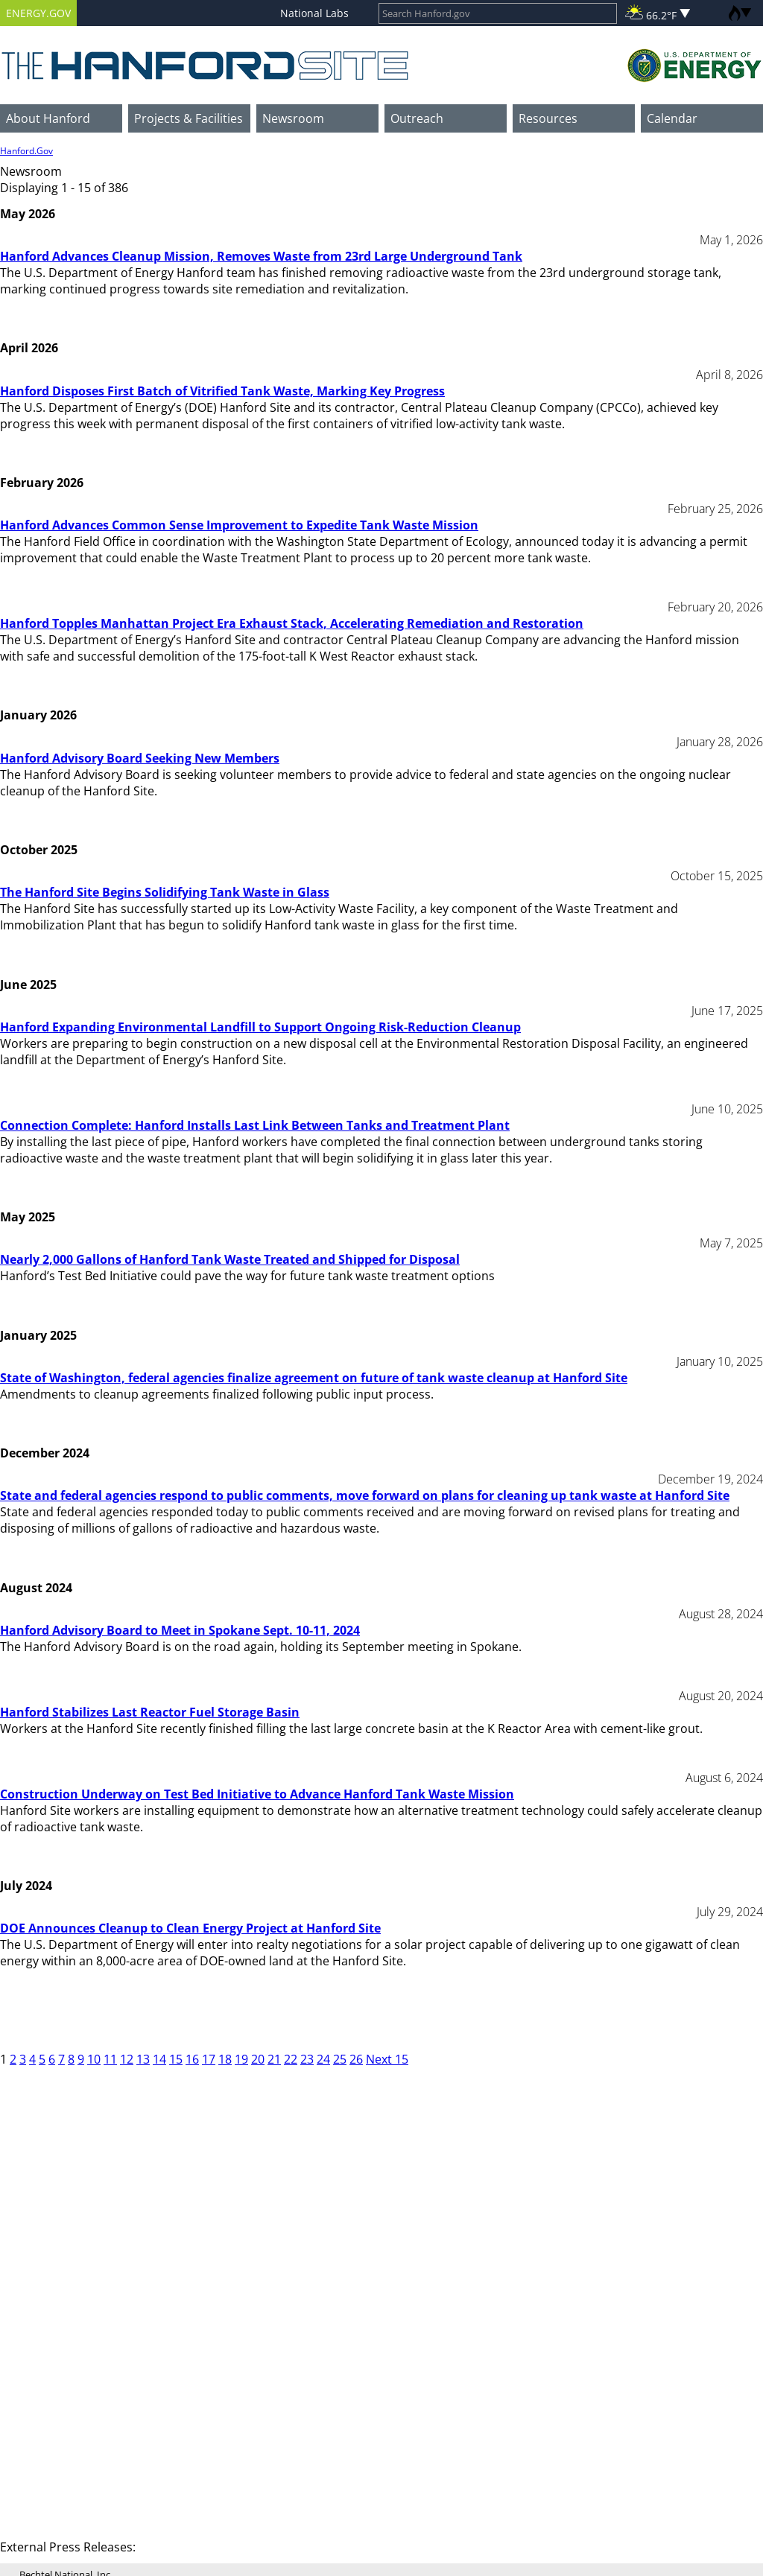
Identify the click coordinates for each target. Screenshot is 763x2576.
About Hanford (48, 118)
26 (356, 2059)
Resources (548, 118)
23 (307, 2059)
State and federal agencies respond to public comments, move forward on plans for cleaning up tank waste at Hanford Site (364, 1495)
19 (241, 2059)
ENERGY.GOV (38, 13)
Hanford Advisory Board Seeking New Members (139, 758)
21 (274, 2059)
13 (143, 2059)
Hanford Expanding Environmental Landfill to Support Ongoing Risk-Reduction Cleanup (260, 1027)
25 (339, 2059)
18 (225, 2059)
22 (290, 2059)
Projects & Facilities (188, 118)
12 (126, 2059)
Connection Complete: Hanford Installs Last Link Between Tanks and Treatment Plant (255, 1125)
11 (110, 2059)
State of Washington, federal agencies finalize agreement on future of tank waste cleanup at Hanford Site (313, 1378)
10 (94, 2059)
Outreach (416, 118)
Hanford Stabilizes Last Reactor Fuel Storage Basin (150, 1712)
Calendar (672, 118)
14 (159, 2059)
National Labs (314, 13)
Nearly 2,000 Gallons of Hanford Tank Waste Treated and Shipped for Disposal (230, 1259)
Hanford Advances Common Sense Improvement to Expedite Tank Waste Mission (239, 525)
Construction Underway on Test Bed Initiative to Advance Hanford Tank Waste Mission (257, 1794)
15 (176, 2059)
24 (323, 2059)
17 (208, 2059)
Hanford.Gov (26, 150)
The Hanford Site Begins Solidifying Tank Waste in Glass (164, 892)
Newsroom (293, 118)
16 (192, 2059)
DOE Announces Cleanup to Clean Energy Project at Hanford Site (190, 1928)
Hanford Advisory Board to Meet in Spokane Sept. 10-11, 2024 (180, 1630)
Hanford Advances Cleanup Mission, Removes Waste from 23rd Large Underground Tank (261, 256)
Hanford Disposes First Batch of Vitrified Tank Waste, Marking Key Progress (222, 391)
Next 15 (387, 2059)
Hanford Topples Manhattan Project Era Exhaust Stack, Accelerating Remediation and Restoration (291, 623)
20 (258, 2059)
